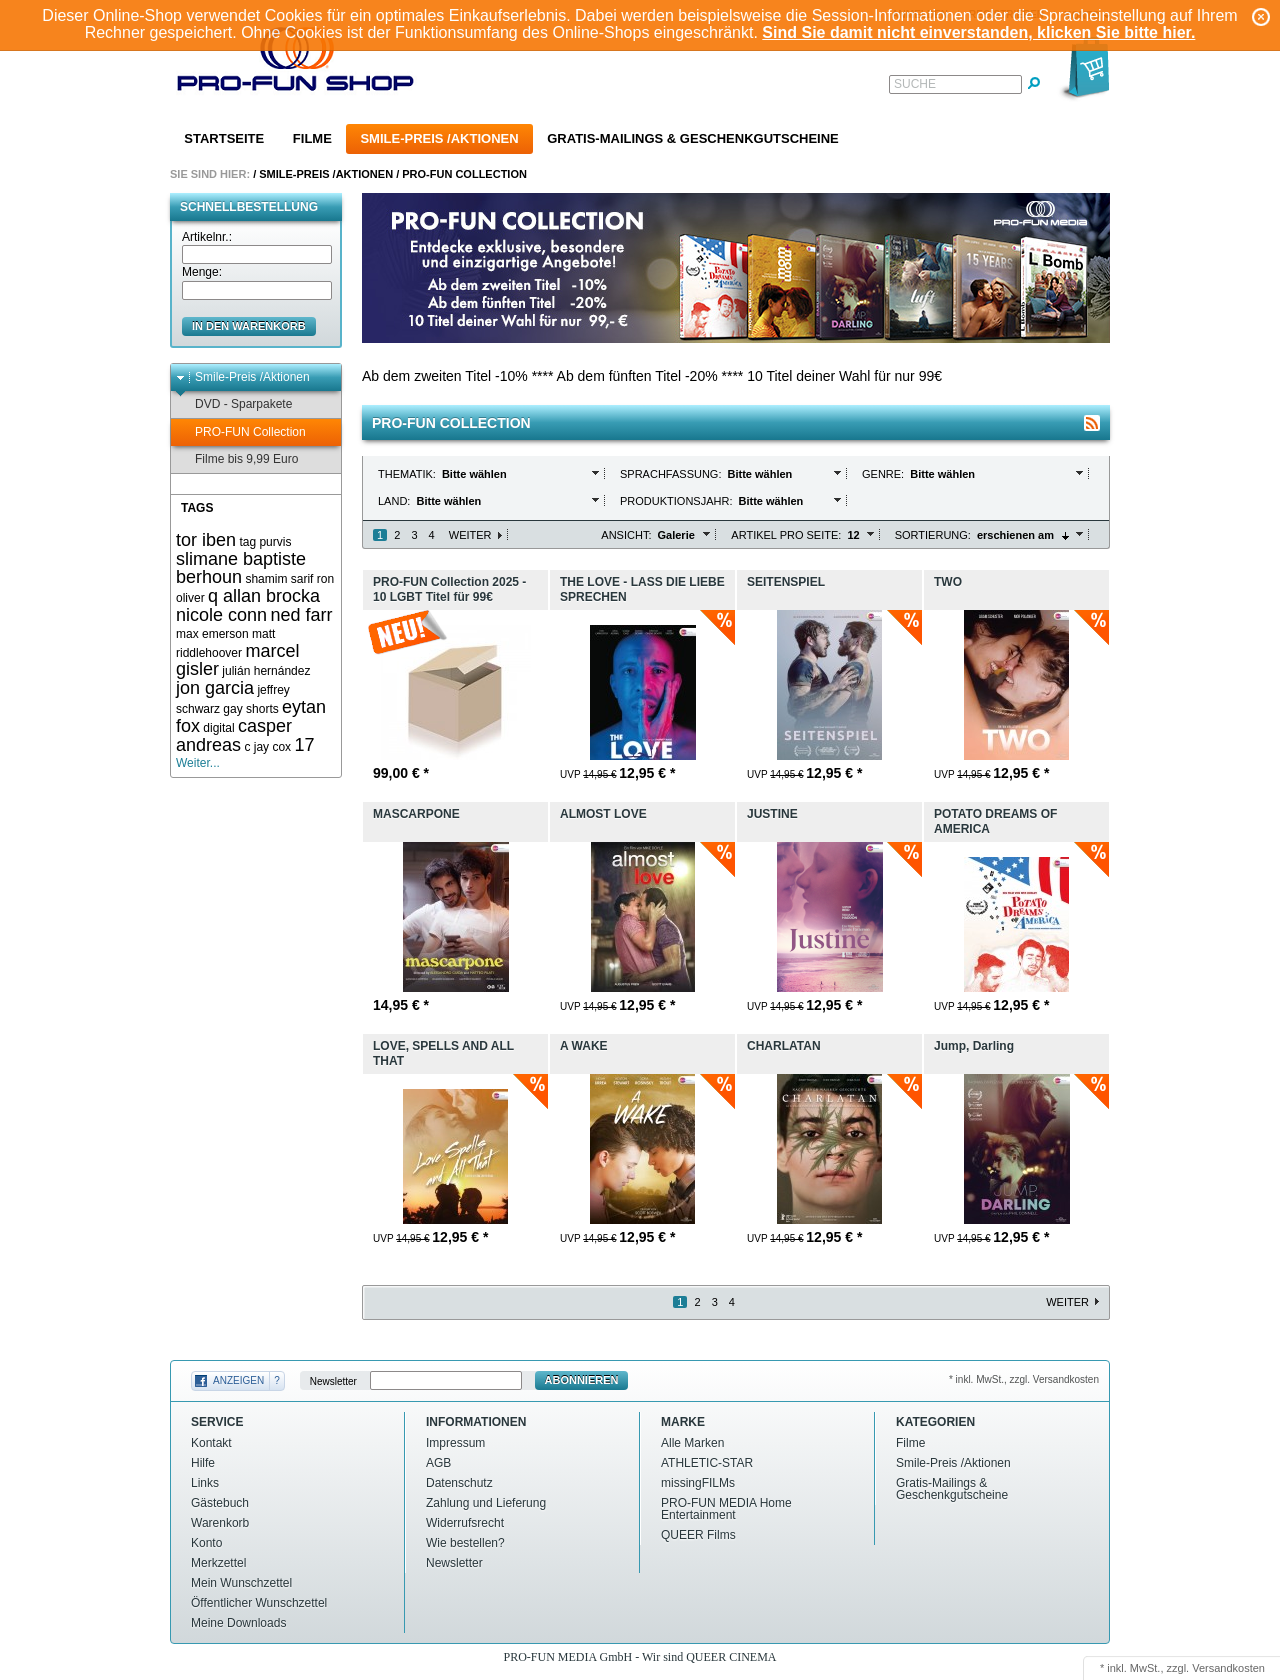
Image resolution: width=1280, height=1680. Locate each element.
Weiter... (198, 763)
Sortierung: (933, 535)
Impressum (455, 1443)
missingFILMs (698, 1483)
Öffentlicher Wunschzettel (259, 1603)
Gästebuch (220, 1503)
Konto (206, 1543)
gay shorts (250, 709)
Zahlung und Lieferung (486, 1503)
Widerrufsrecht (465, 1523)
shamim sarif (279, 579)
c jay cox (267, 747)
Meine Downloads (238, 1623)
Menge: (202, 272)
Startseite (224, 138)
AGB (438, 1463)
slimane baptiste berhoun (241, 568)
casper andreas (234, 735)
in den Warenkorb (249, 326)
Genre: (884, 474)
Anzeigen (238, 1380)
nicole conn (221, 615)
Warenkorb (220, 1523)
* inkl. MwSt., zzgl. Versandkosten (1024, 1379)
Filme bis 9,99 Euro (237, 459)
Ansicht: (626, 535)
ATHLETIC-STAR (707, 1463)
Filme (312, 138)
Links (205, 1483)
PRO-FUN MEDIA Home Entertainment (726, 1509)
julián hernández (266, 671)
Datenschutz (459, 1483)
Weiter (470, 535)
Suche (915, 84)
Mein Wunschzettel (241, 1583)
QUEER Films (698, 1535)
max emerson (212, 634)
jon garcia (215, 688)
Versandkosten (1228, 1668)
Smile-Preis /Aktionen (439, 138)
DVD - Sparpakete (234, 404)
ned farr (301, 615)
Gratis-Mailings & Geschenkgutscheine (693, 138)
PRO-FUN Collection (464, 174)
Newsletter (333, 1380)
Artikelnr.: (207, 237)
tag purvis (265, 542)
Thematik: (408, 474)
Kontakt (211, 1443)
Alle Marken (692, 1443)
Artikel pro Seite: (786, 535)
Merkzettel (218, 1563)
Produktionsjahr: (678, 501)
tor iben (206, 540)
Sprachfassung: (672, 474)
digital (218, 728)
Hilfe (203, 1463)
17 (304, 745)
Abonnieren (582, 1380)
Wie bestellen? (465, 1543)
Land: (395, 501)
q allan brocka (264, 596)
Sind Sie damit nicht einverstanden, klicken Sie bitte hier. (978, 32)
